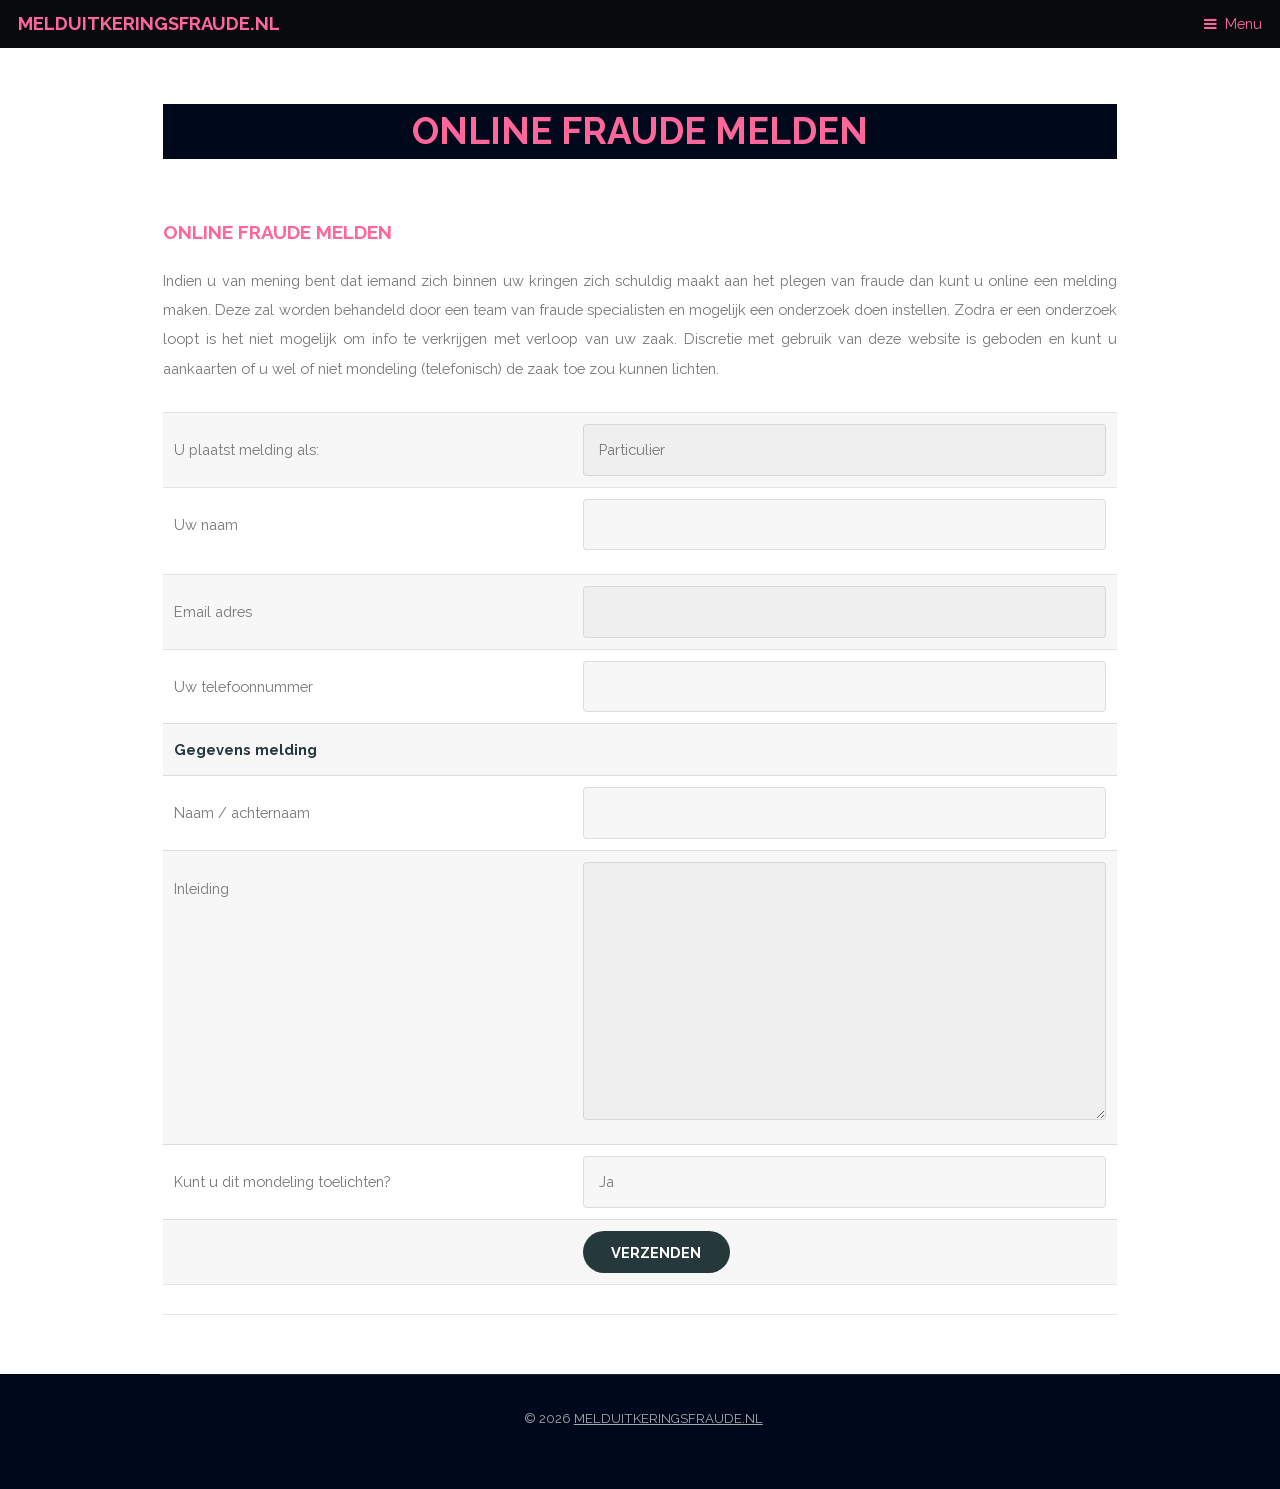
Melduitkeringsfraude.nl (149, 23)
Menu (1243, 23)
